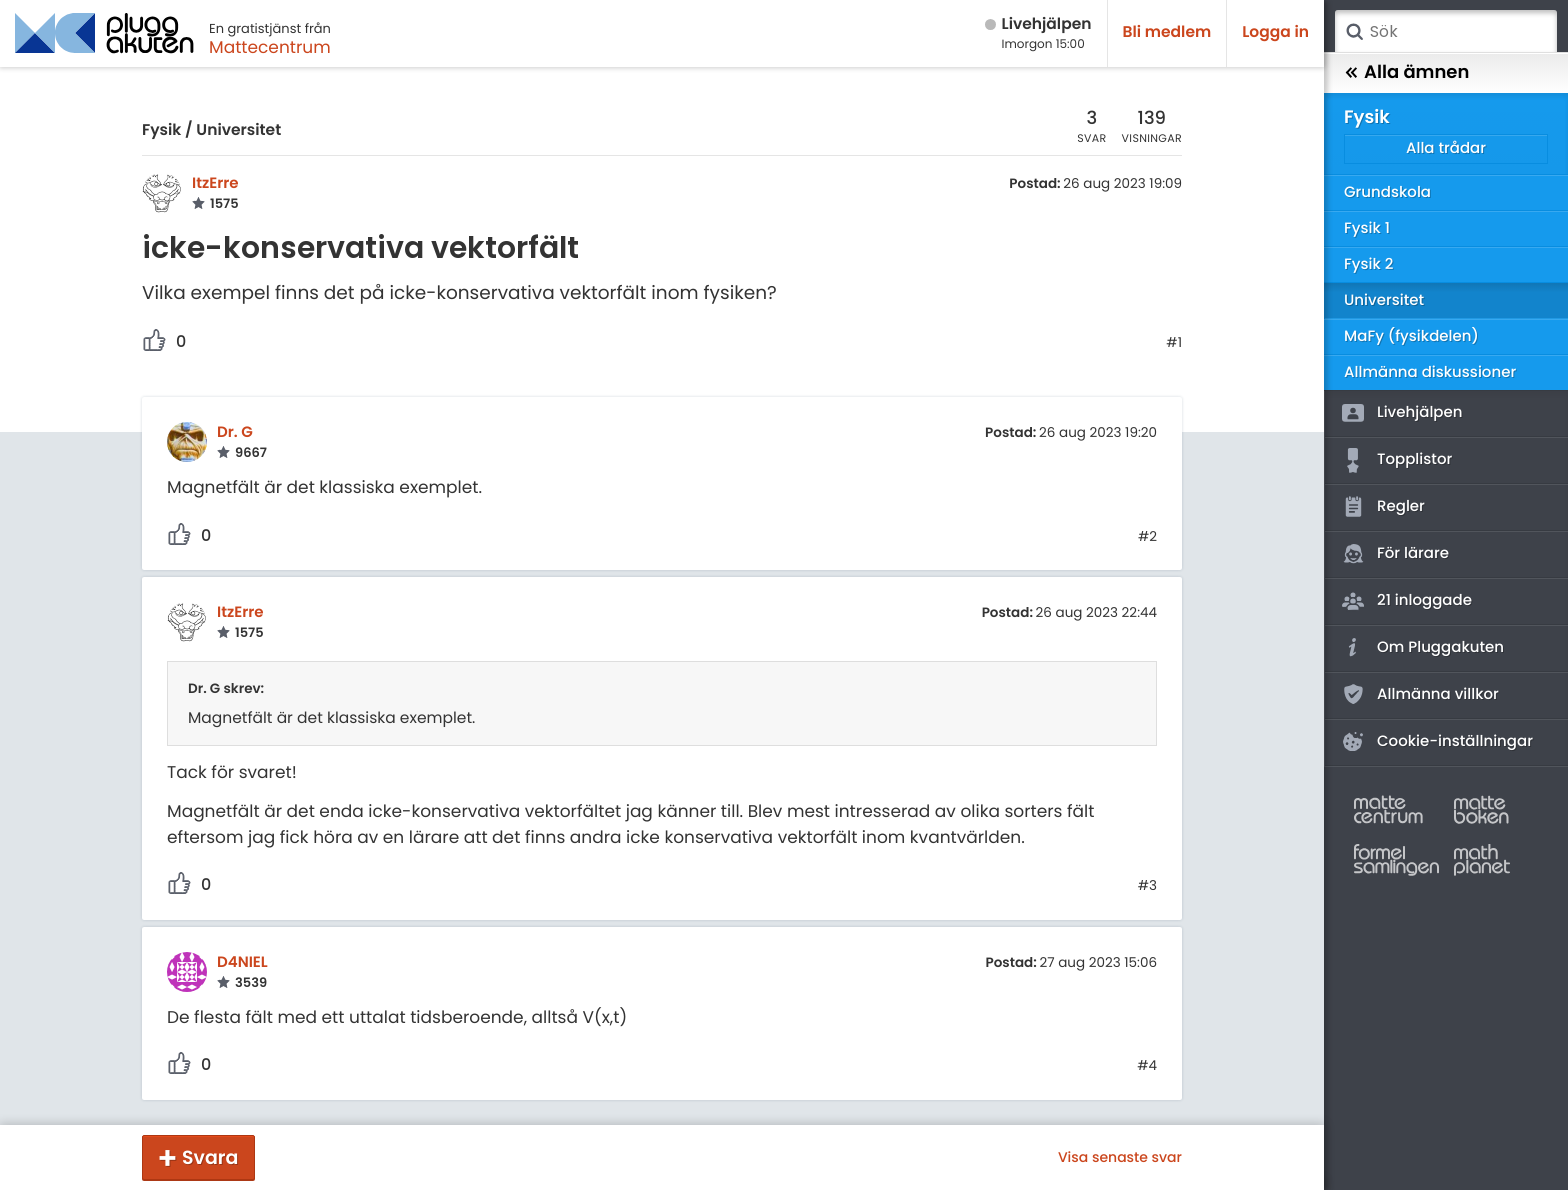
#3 (1147, 886)
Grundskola (1387, 192)
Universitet (238, 130)
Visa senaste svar (1120, 1157)
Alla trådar (1446, 148)
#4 (1147, 1066)
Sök (1354, 32)
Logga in (1275, 32)
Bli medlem (1167, 32)
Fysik (161, 130)
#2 (1147, 537)
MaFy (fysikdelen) (1411, 336)
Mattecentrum (270, 47)
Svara (210, 1157)
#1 (1174, 343)
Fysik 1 (1367, 228)
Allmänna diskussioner (1430, 372)
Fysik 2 (1368, 264)
